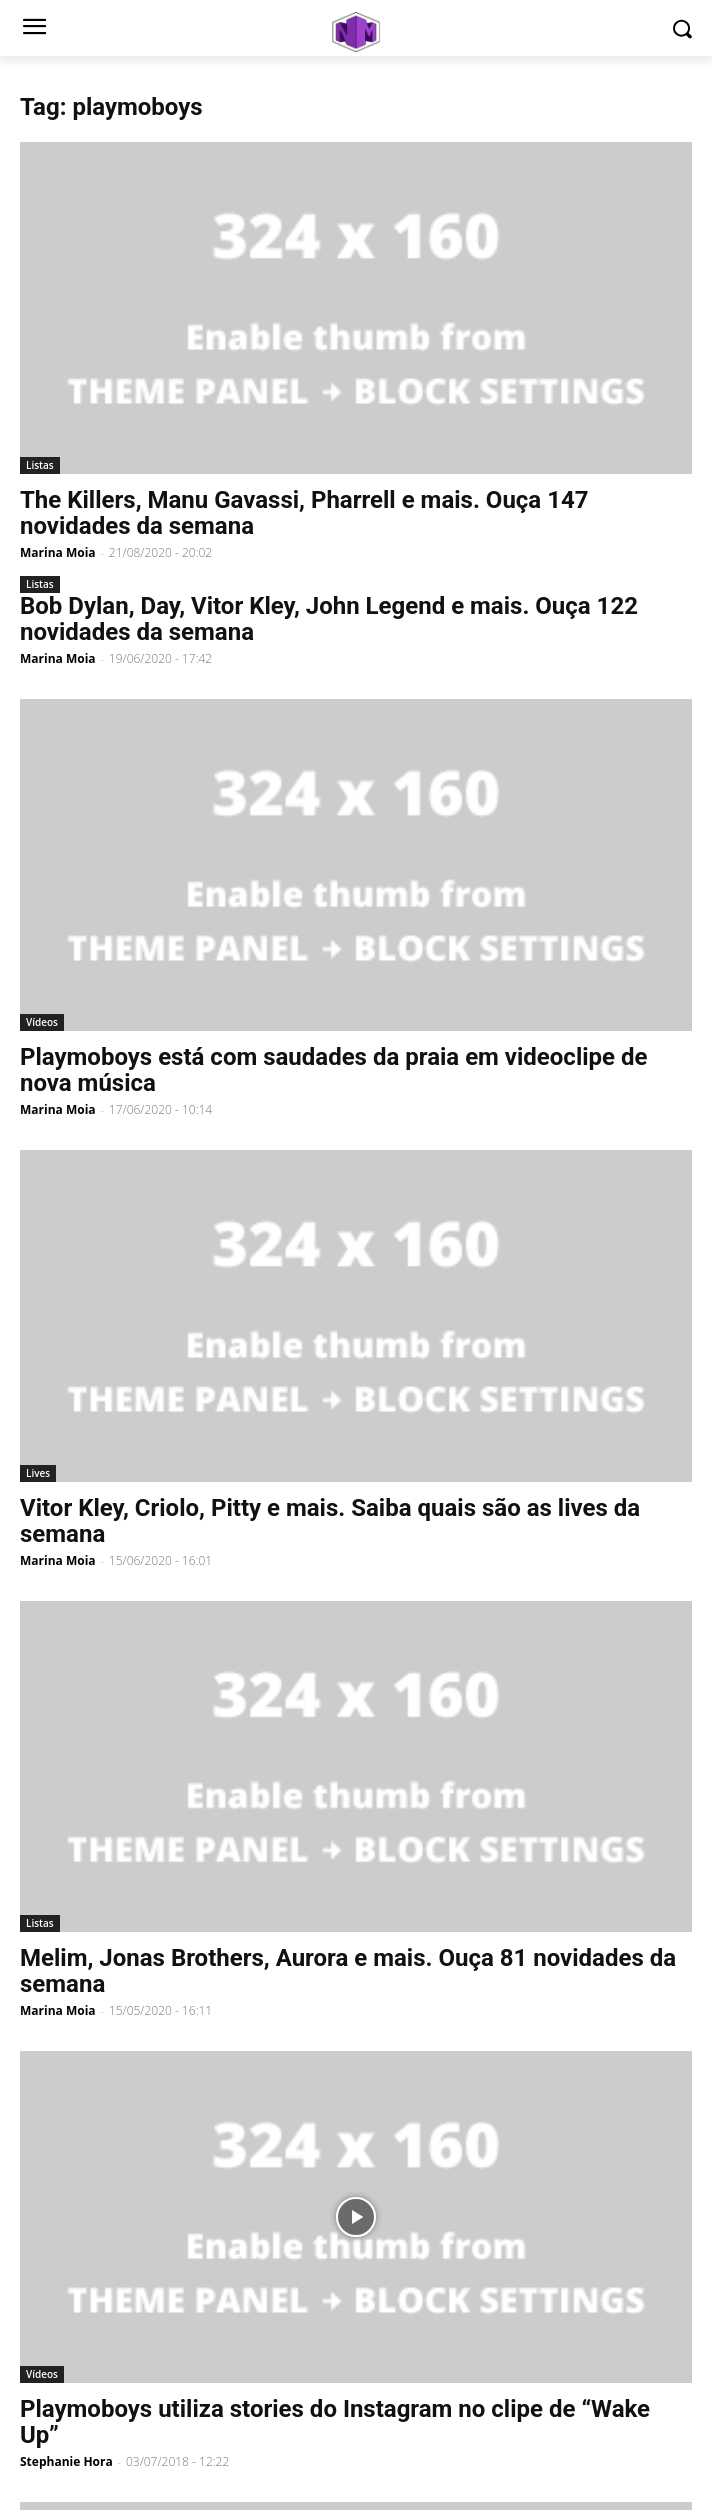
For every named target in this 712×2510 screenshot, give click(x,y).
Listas (40, 465)
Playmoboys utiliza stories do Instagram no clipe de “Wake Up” (335, 2422)
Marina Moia (58, 552)
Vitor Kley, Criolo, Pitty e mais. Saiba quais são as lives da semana (330, 1521)
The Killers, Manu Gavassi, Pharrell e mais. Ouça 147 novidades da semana (304, 513)
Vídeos (42, 1022)
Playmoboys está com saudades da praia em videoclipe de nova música (333, 1070)
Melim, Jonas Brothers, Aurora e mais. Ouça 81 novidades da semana (348, 1971)
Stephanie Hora (66, 2461)
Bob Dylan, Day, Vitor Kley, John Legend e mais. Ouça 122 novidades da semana (329, 619)
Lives (38, 1473)
